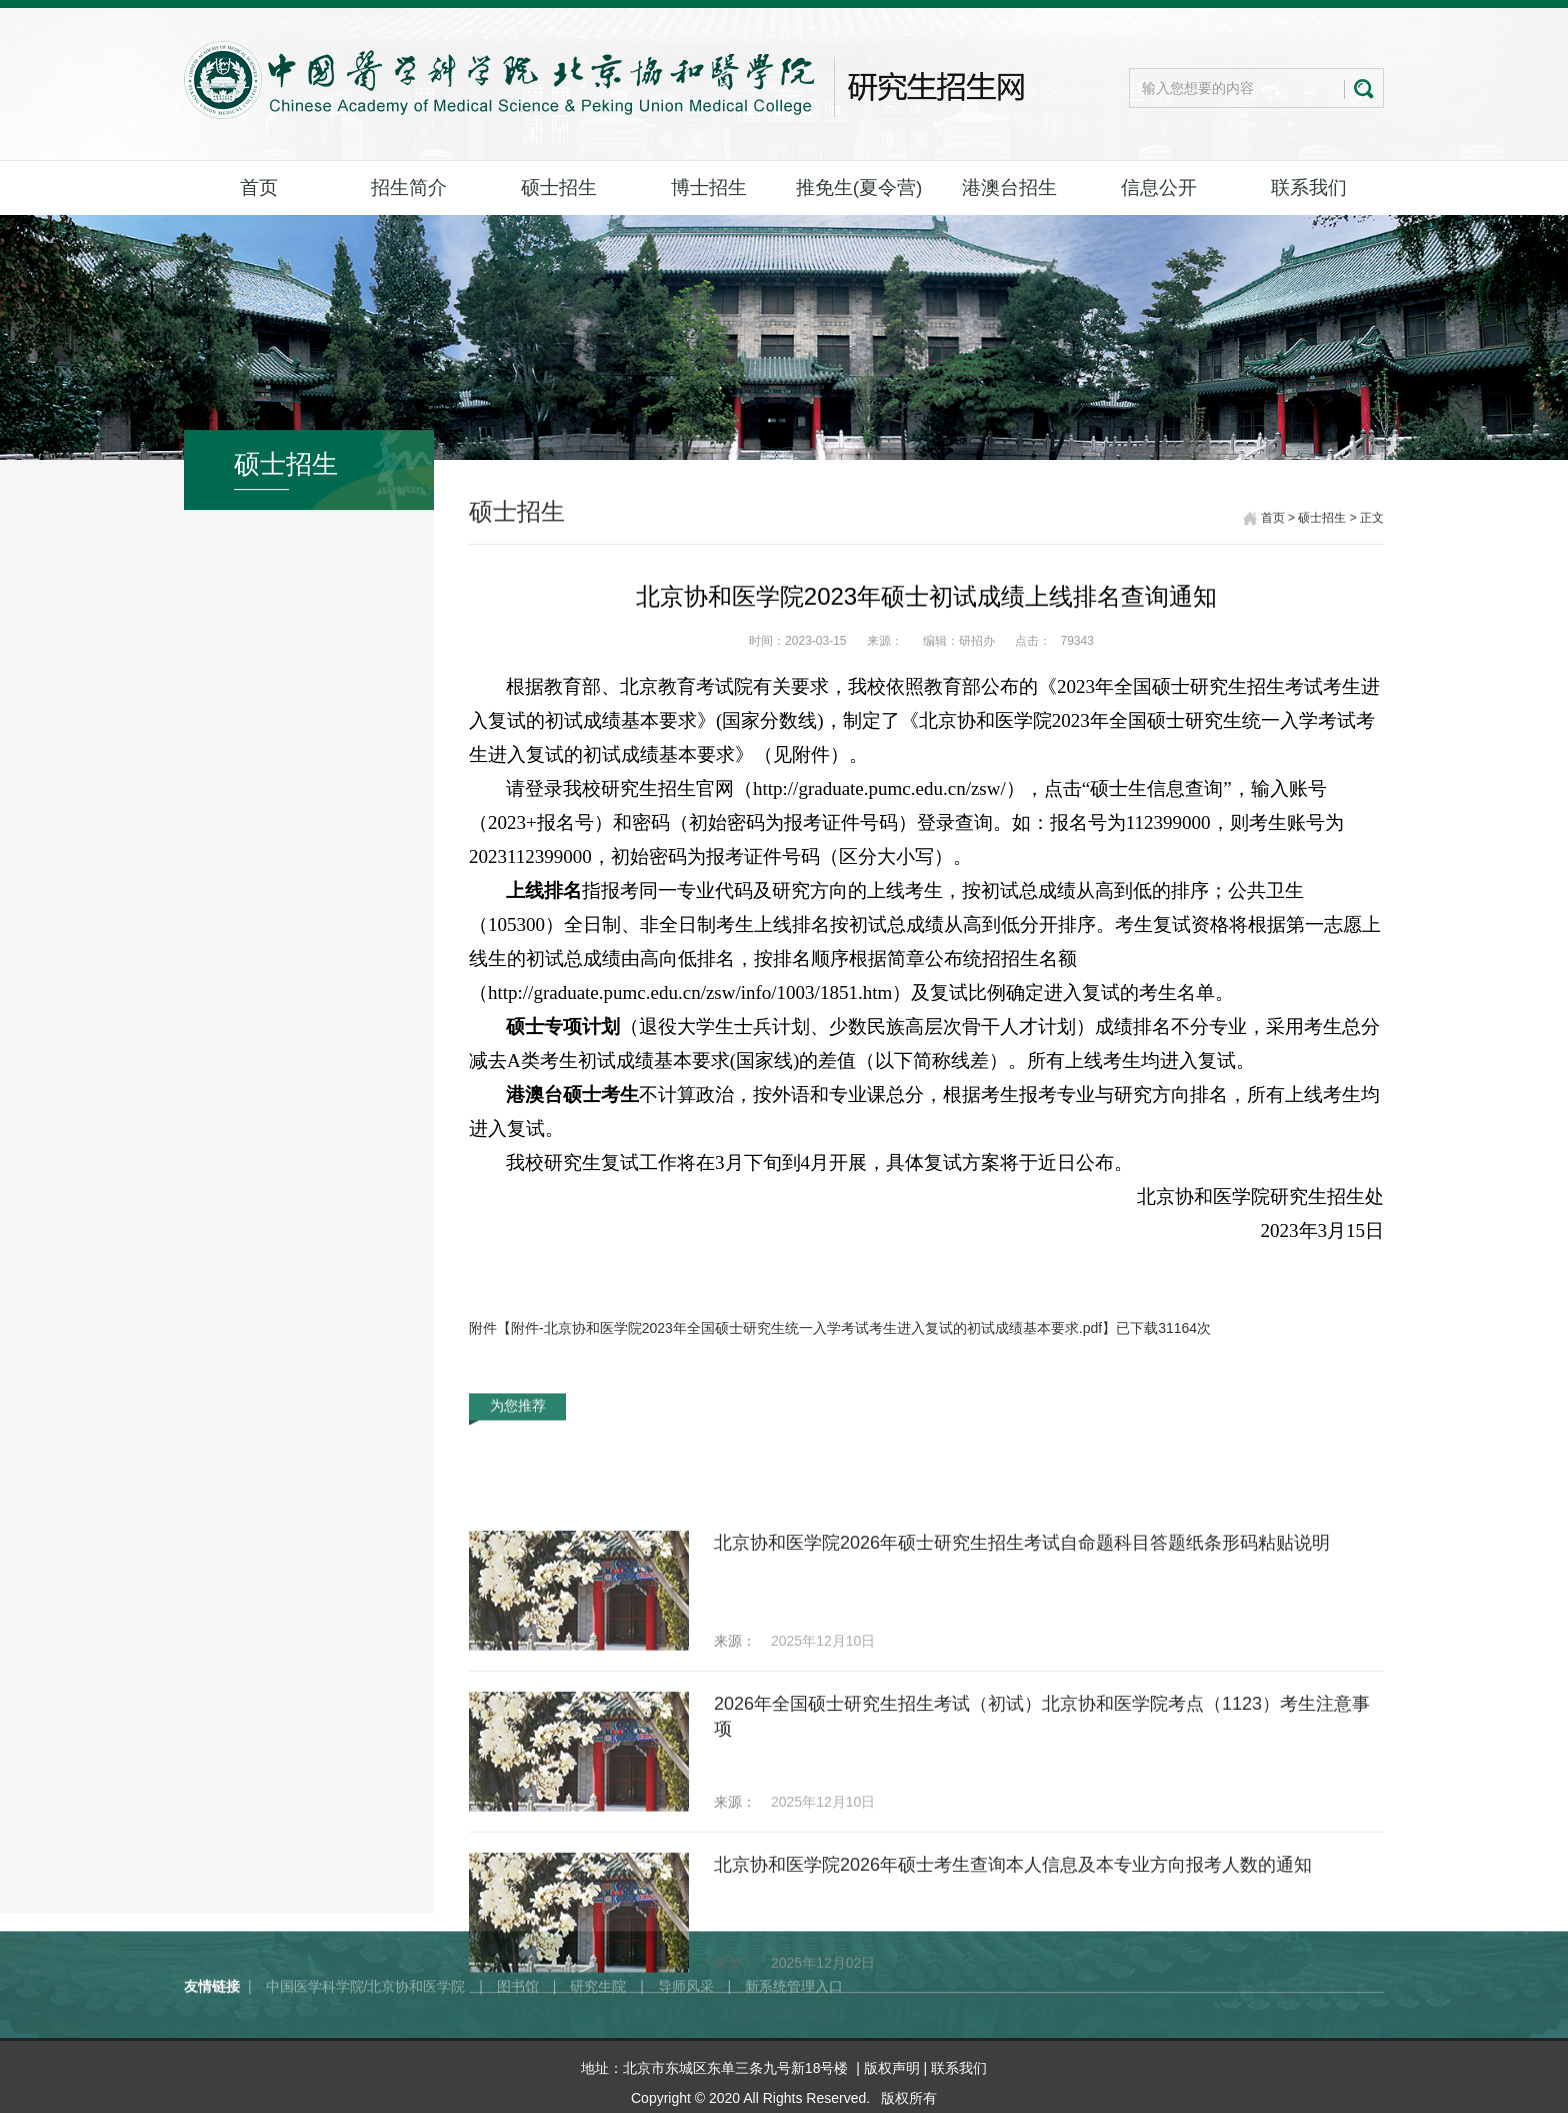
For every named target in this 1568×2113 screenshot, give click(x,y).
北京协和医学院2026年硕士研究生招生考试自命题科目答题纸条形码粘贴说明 (1022, 1697)
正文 (1372, 520)
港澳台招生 (1009, 187)
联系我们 (1309, 187)
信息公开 (1159, 187)
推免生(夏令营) (859, 187)
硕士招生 (559, 187)
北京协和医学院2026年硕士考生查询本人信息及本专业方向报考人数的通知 (1013, 2019)
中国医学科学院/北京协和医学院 (366, 2021)
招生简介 (409, 187)
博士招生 (709, 187)
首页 (259, 187)
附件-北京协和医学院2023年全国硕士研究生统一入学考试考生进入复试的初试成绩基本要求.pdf (806, 1328)
